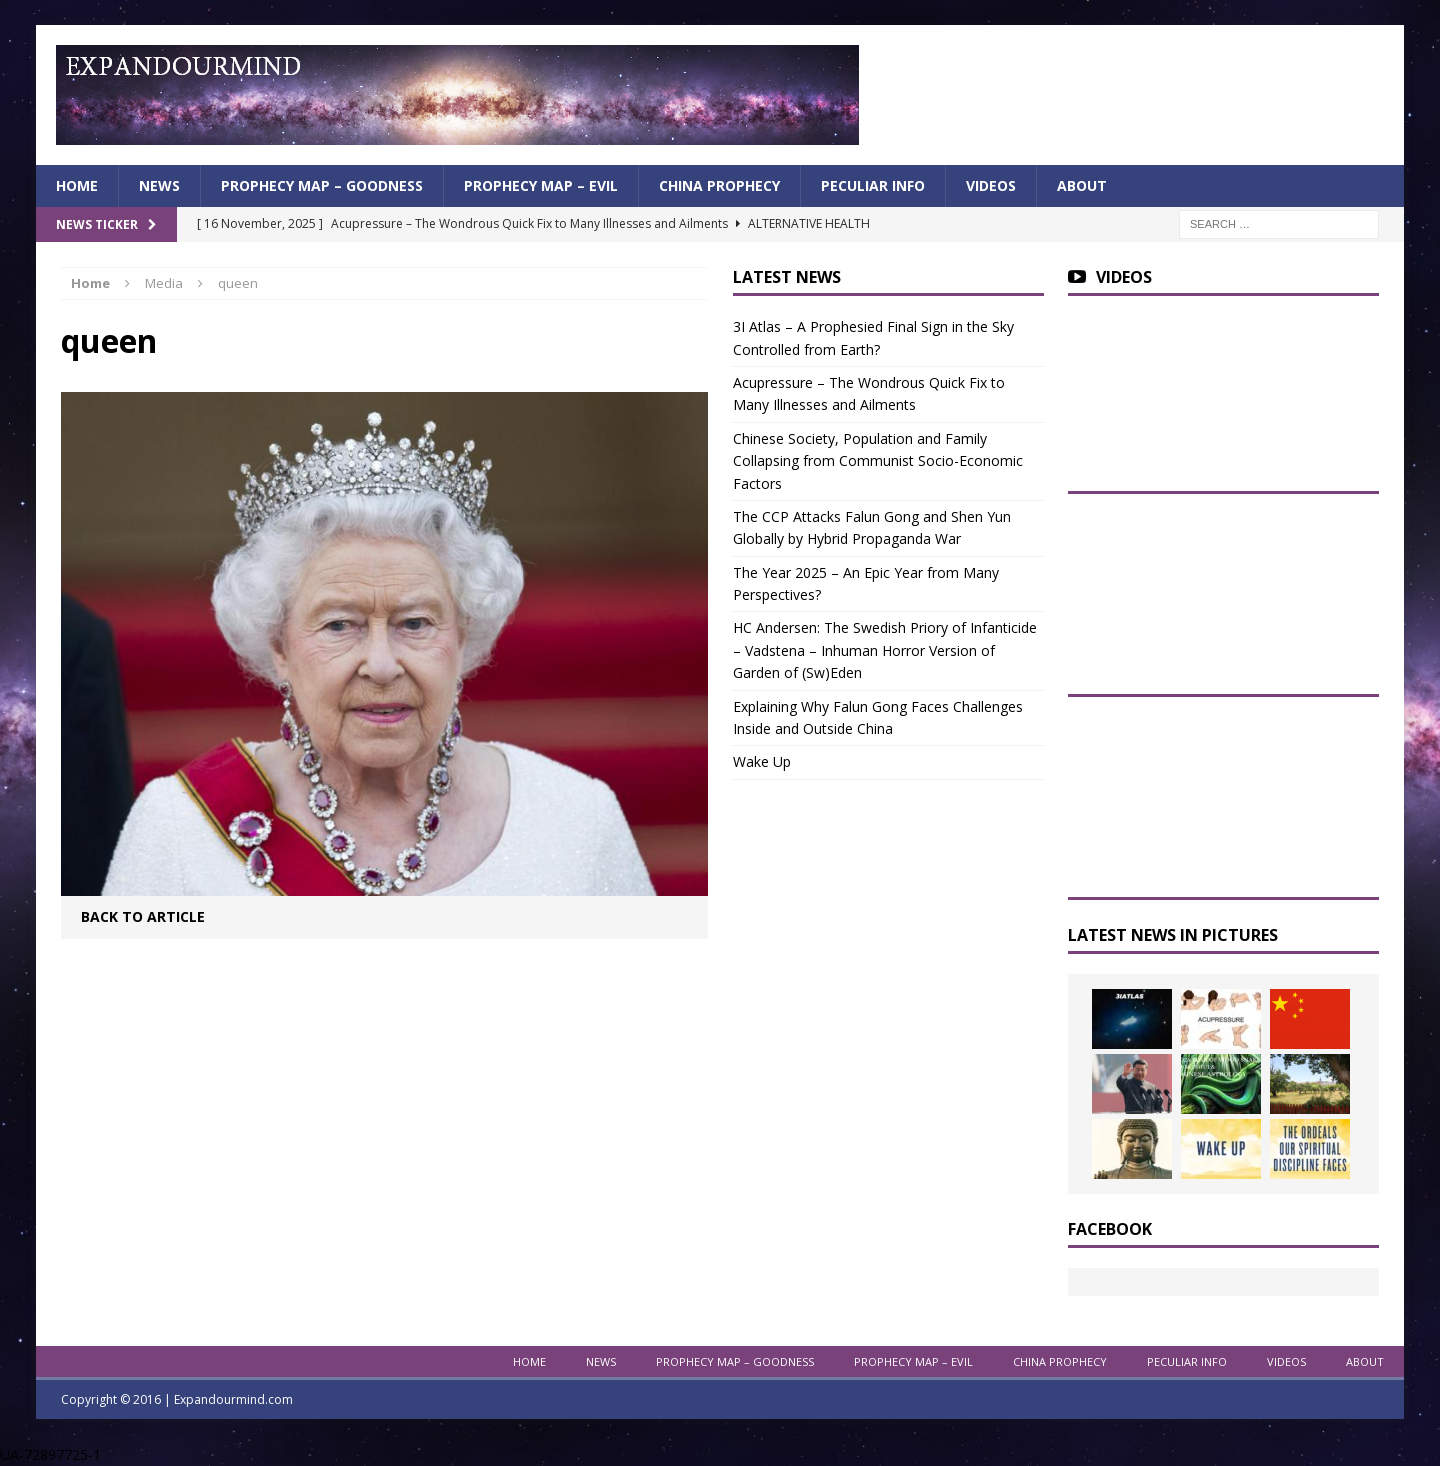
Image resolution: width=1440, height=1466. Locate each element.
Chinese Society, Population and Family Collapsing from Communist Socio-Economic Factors (878, 461)
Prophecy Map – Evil (541, 185)
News (159, 185)
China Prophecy (719, 185)
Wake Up (762, 761)
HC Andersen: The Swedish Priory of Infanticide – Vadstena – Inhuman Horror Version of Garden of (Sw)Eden (885, 650)
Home (77, 185)
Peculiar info (873, 185)
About (1082, 185)
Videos (991, 185)
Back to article (143, 916)
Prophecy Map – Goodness (322, 185)
